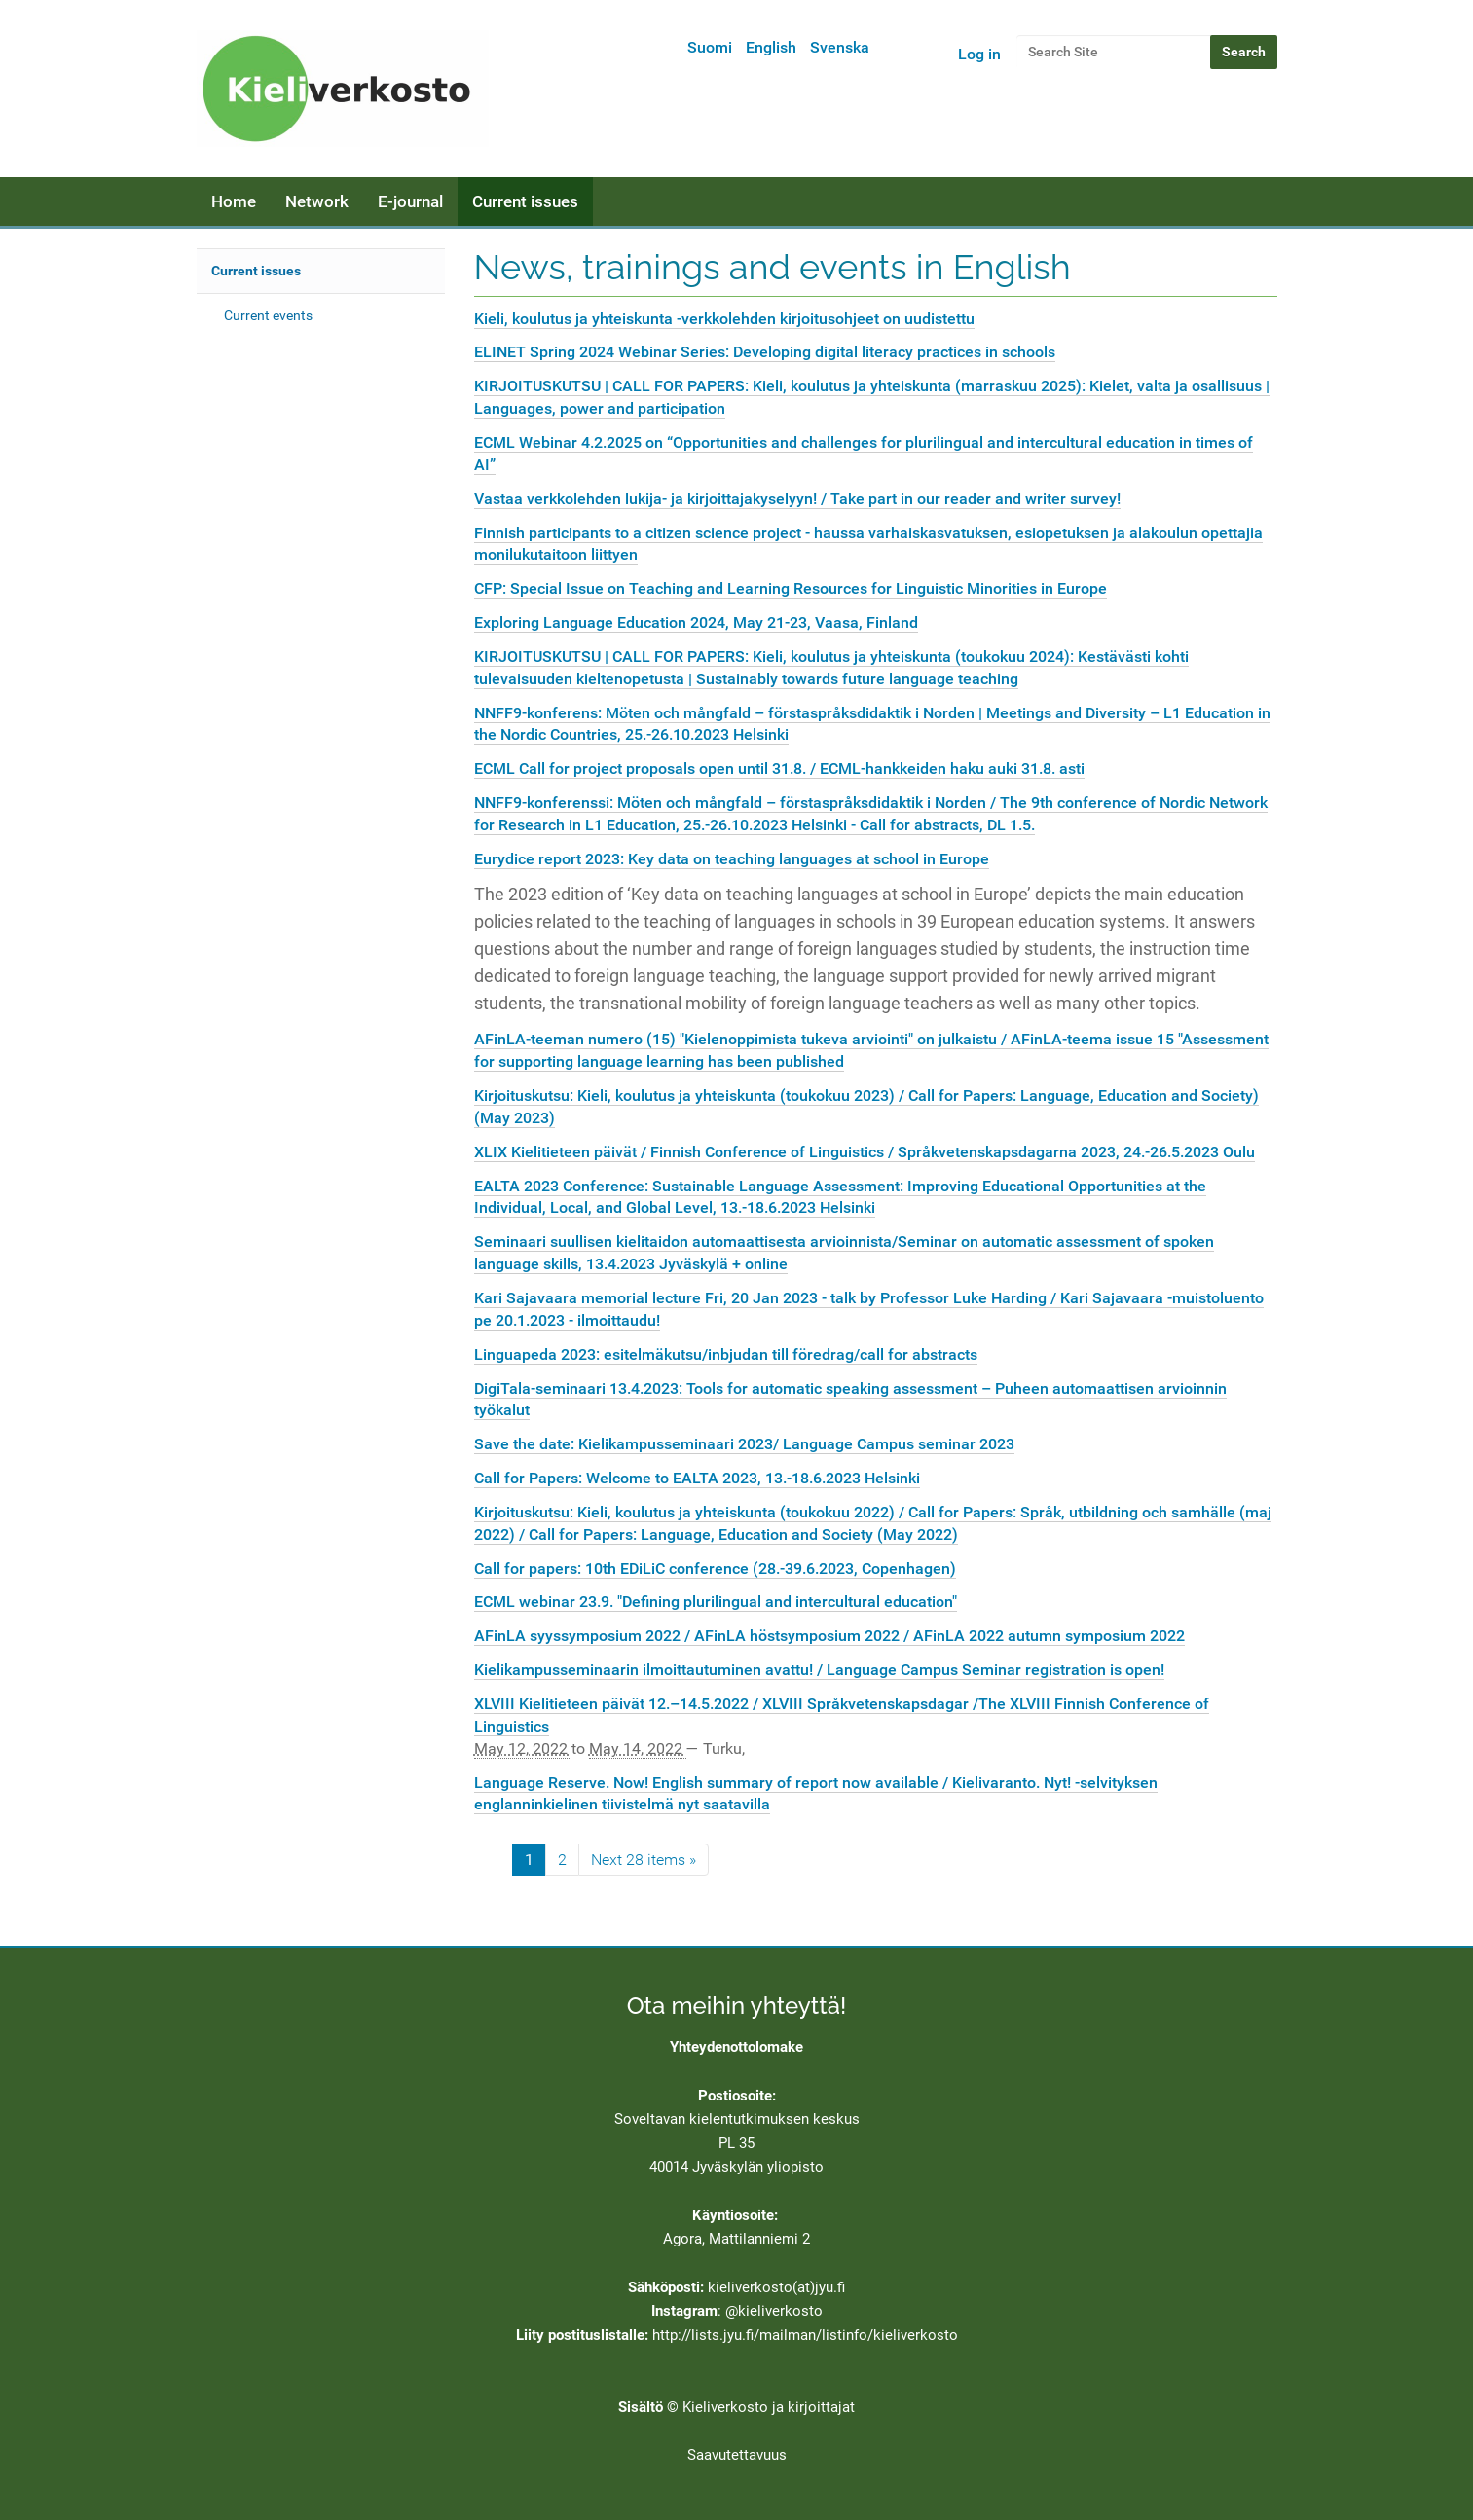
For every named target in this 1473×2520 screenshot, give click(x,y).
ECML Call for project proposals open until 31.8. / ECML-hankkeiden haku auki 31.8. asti (779, 768)
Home (233, 201)
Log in (979, 54)
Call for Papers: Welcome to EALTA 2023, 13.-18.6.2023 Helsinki (697, 1478)
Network (317, 201)
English (771, 47)
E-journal (410, 201)
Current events (268, 315)
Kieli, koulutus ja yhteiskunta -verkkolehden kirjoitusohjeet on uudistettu (724, 319)
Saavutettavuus (737, 2455)
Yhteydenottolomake (736, 2047)
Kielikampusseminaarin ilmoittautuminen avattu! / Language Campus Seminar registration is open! (819, 1670)
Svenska (839, 47)
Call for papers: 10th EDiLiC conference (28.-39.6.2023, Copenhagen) (715, 1568)
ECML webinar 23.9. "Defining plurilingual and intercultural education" (715, 1601)
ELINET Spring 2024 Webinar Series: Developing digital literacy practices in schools (764, 352)
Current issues (525, 201)
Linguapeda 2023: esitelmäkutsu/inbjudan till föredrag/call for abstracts (725, 1354)
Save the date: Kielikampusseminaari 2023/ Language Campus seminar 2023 (744, 1444)
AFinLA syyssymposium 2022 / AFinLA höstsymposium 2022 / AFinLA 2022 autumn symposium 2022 (829, 1635)
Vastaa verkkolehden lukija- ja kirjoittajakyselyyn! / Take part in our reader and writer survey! (797, 499)
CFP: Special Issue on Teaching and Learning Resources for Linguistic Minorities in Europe (790, 588)
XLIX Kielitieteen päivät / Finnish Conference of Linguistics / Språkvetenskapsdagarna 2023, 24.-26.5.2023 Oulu (864, 1152)
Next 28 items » (643, 1859)
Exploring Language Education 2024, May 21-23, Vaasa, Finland (696, 622)
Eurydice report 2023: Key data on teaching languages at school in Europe (731, 859)
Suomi (709, 47)
